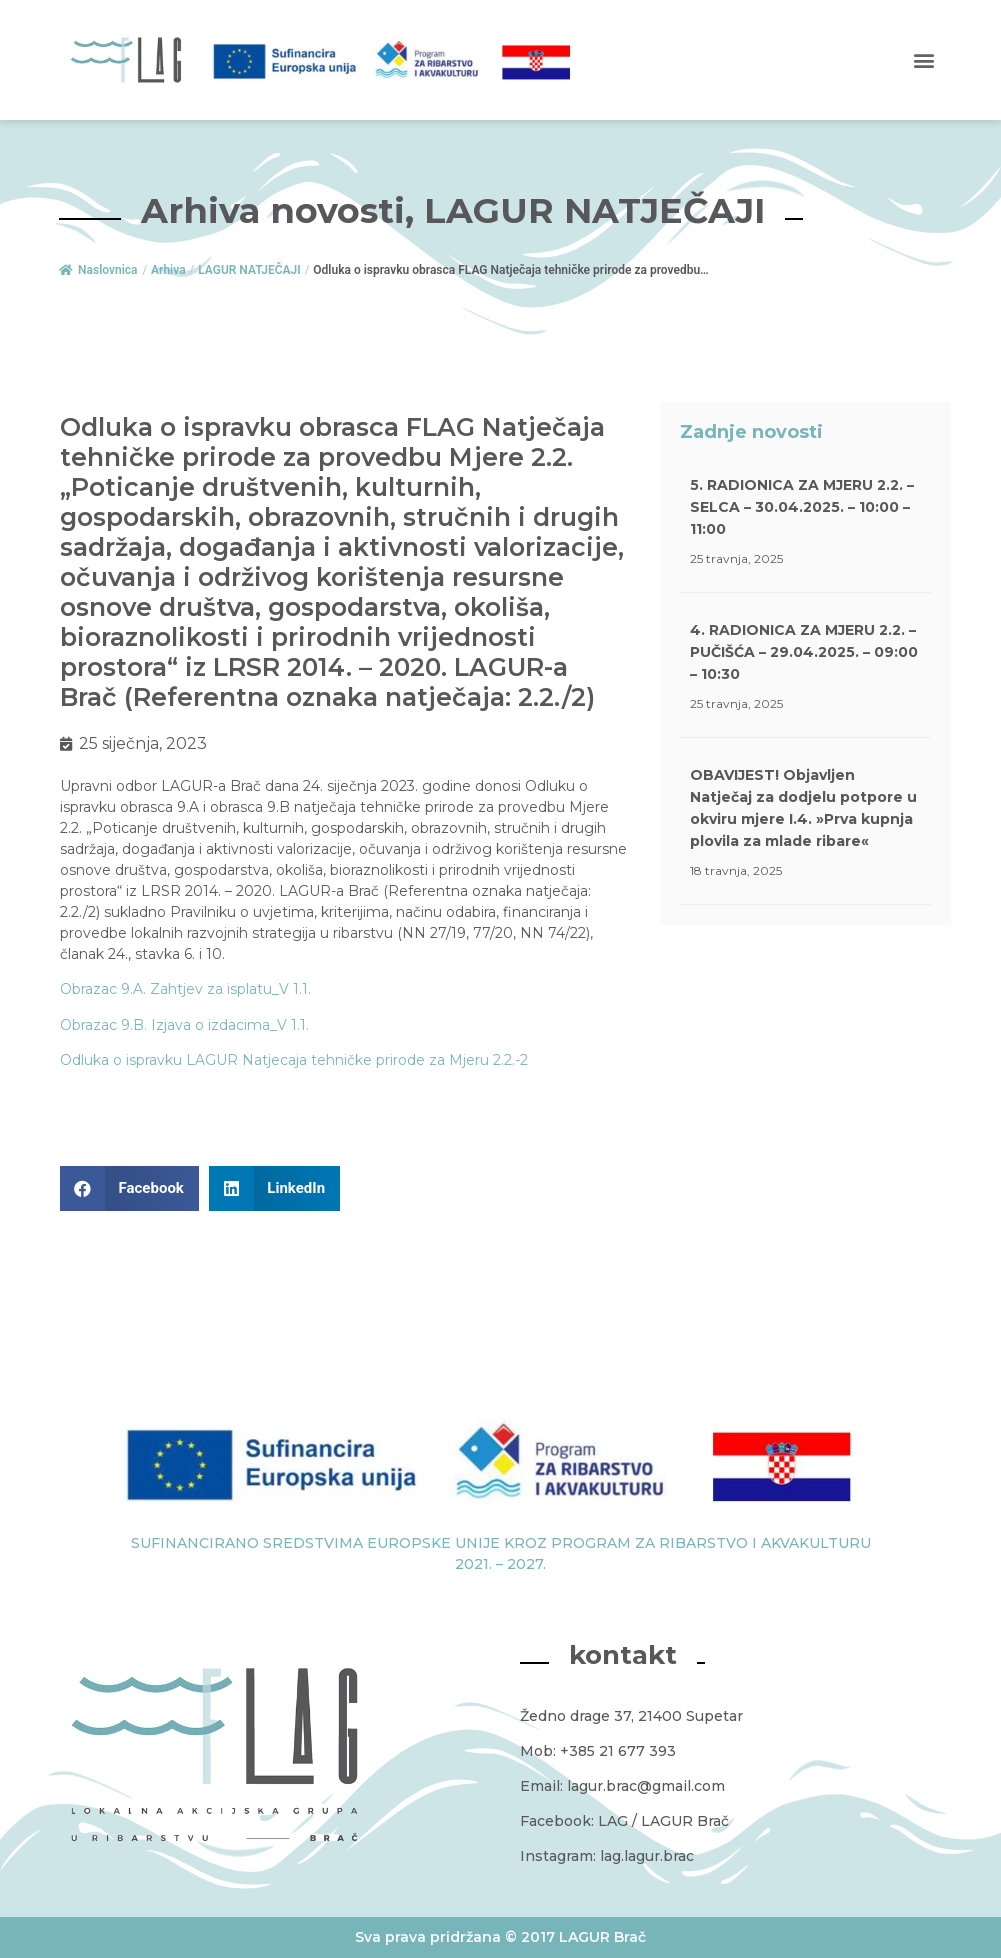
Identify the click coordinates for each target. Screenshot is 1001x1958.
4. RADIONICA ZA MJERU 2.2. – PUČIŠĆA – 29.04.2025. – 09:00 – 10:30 (804, 652)
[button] (924, 60)
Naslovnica (98, 270)
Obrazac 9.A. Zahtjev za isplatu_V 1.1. (185, 989)
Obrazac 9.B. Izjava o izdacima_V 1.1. (184, 1025)
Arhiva (168, 270)
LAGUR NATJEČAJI (249, 270)
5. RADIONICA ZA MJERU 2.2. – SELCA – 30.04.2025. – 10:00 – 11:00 (802, 507)
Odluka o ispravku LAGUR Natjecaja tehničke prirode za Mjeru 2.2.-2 (294, 1060)
